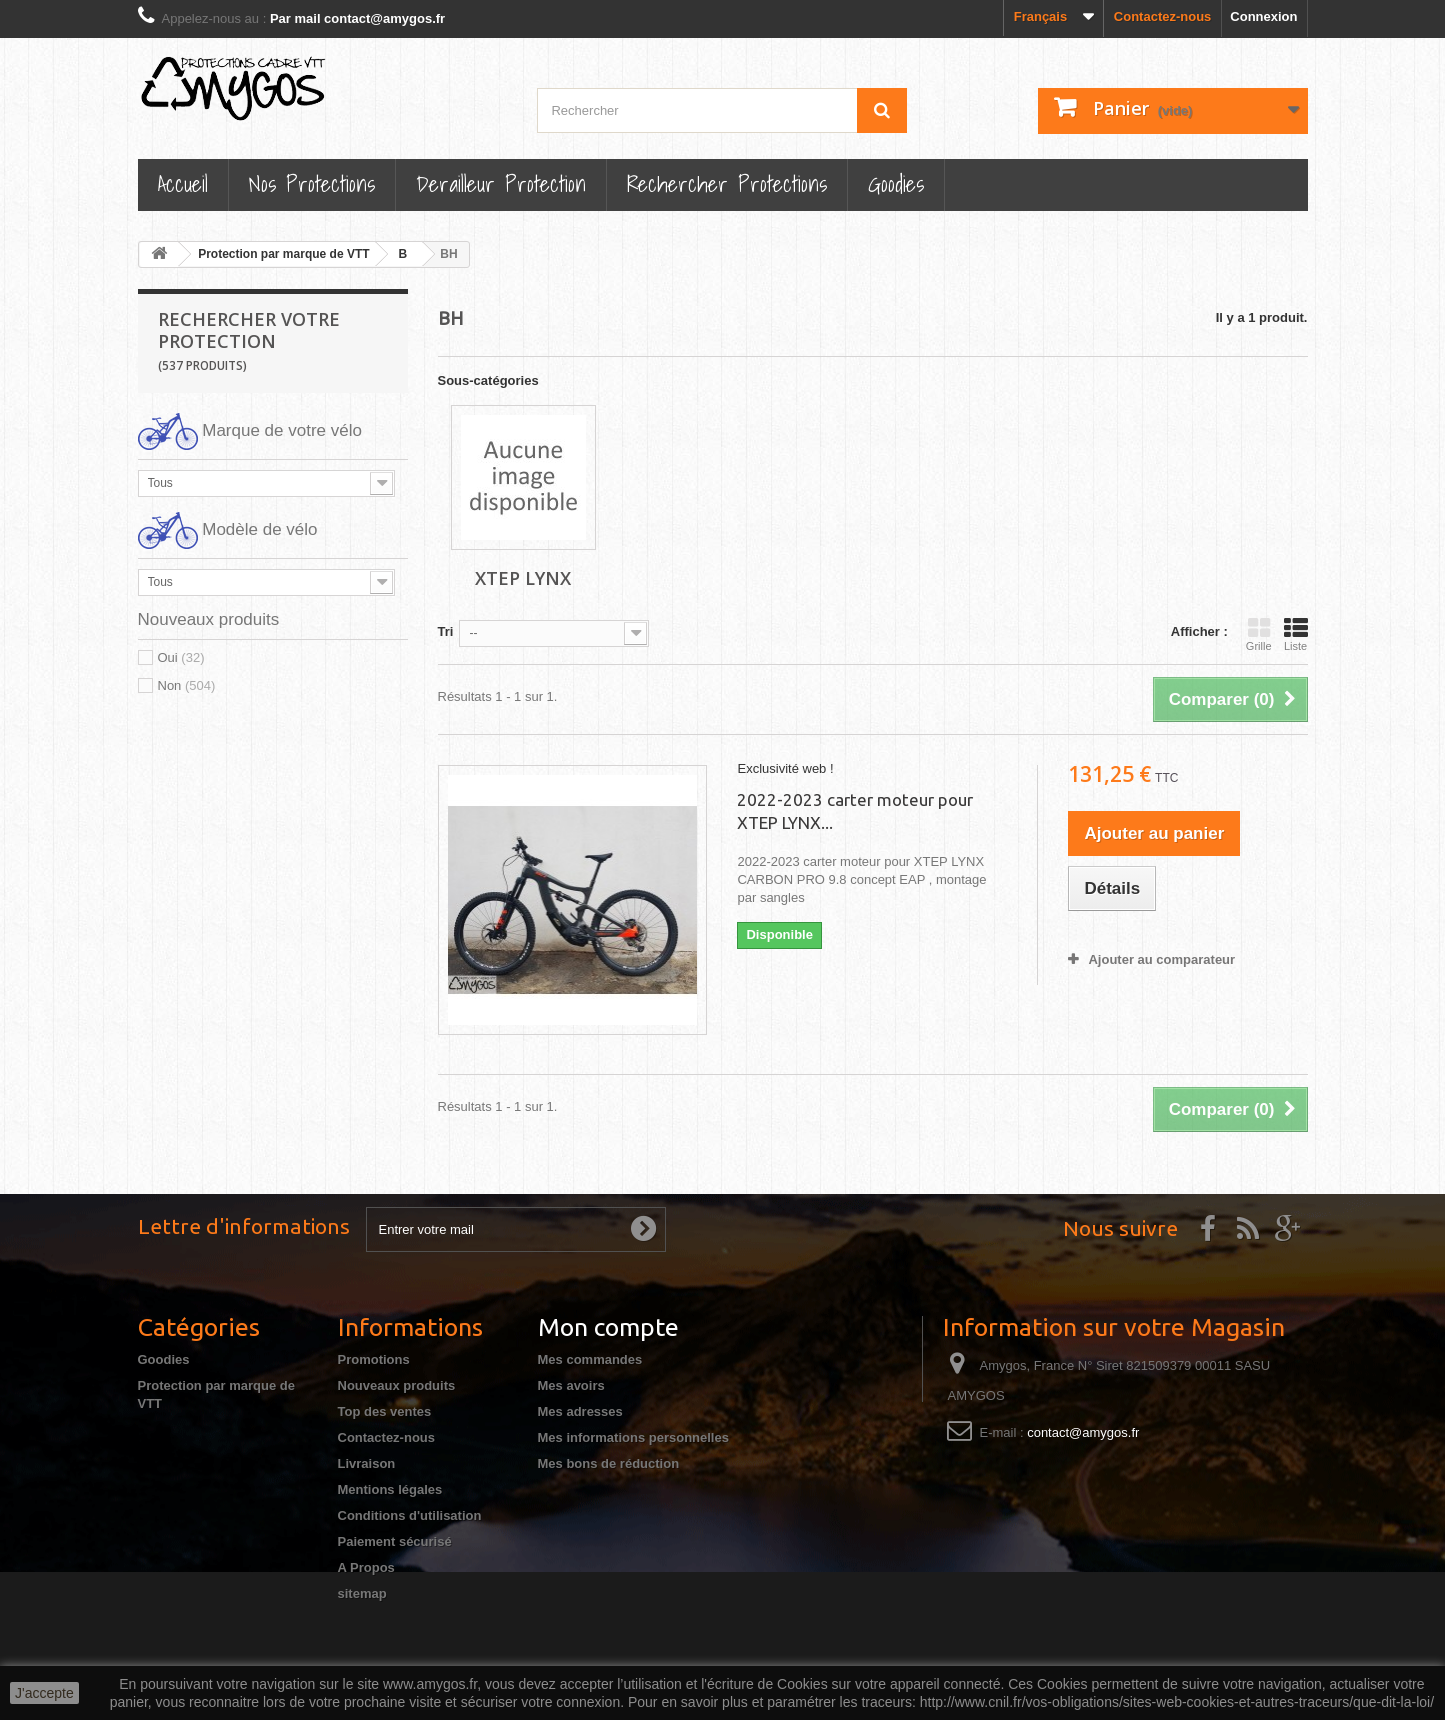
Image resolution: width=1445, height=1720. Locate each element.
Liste (1296, 634)
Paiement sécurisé (395, 1541)
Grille (1259, 634)
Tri (446, 631)
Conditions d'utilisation (410, 1515)
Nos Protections (312, 183)
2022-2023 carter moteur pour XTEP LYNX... (855, 811)
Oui (181, 657)
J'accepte (44, 1693)
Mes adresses (580, 1411)
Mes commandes (590, 1359)
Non (187, 685)
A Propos (366, 1567)
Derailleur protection (501, 183)
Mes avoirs (571, 1385)
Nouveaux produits (397, 1385)
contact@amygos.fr (1083, 1432)
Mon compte (608, 1327)
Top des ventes (385, 1411)
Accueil (183, 183)
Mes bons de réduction (609, 1463)
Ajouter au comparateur (1161, 959)
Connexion (1263, 16)
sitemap (362, 1593)
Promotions (374, 1359)
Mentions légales (390, 1489)
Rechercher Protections (727, 183)
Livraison (367, 1463)
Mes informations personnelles (633, 1437)
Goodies (896, 183)
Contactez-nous (1163, 16)
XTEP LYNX (523, 578)
